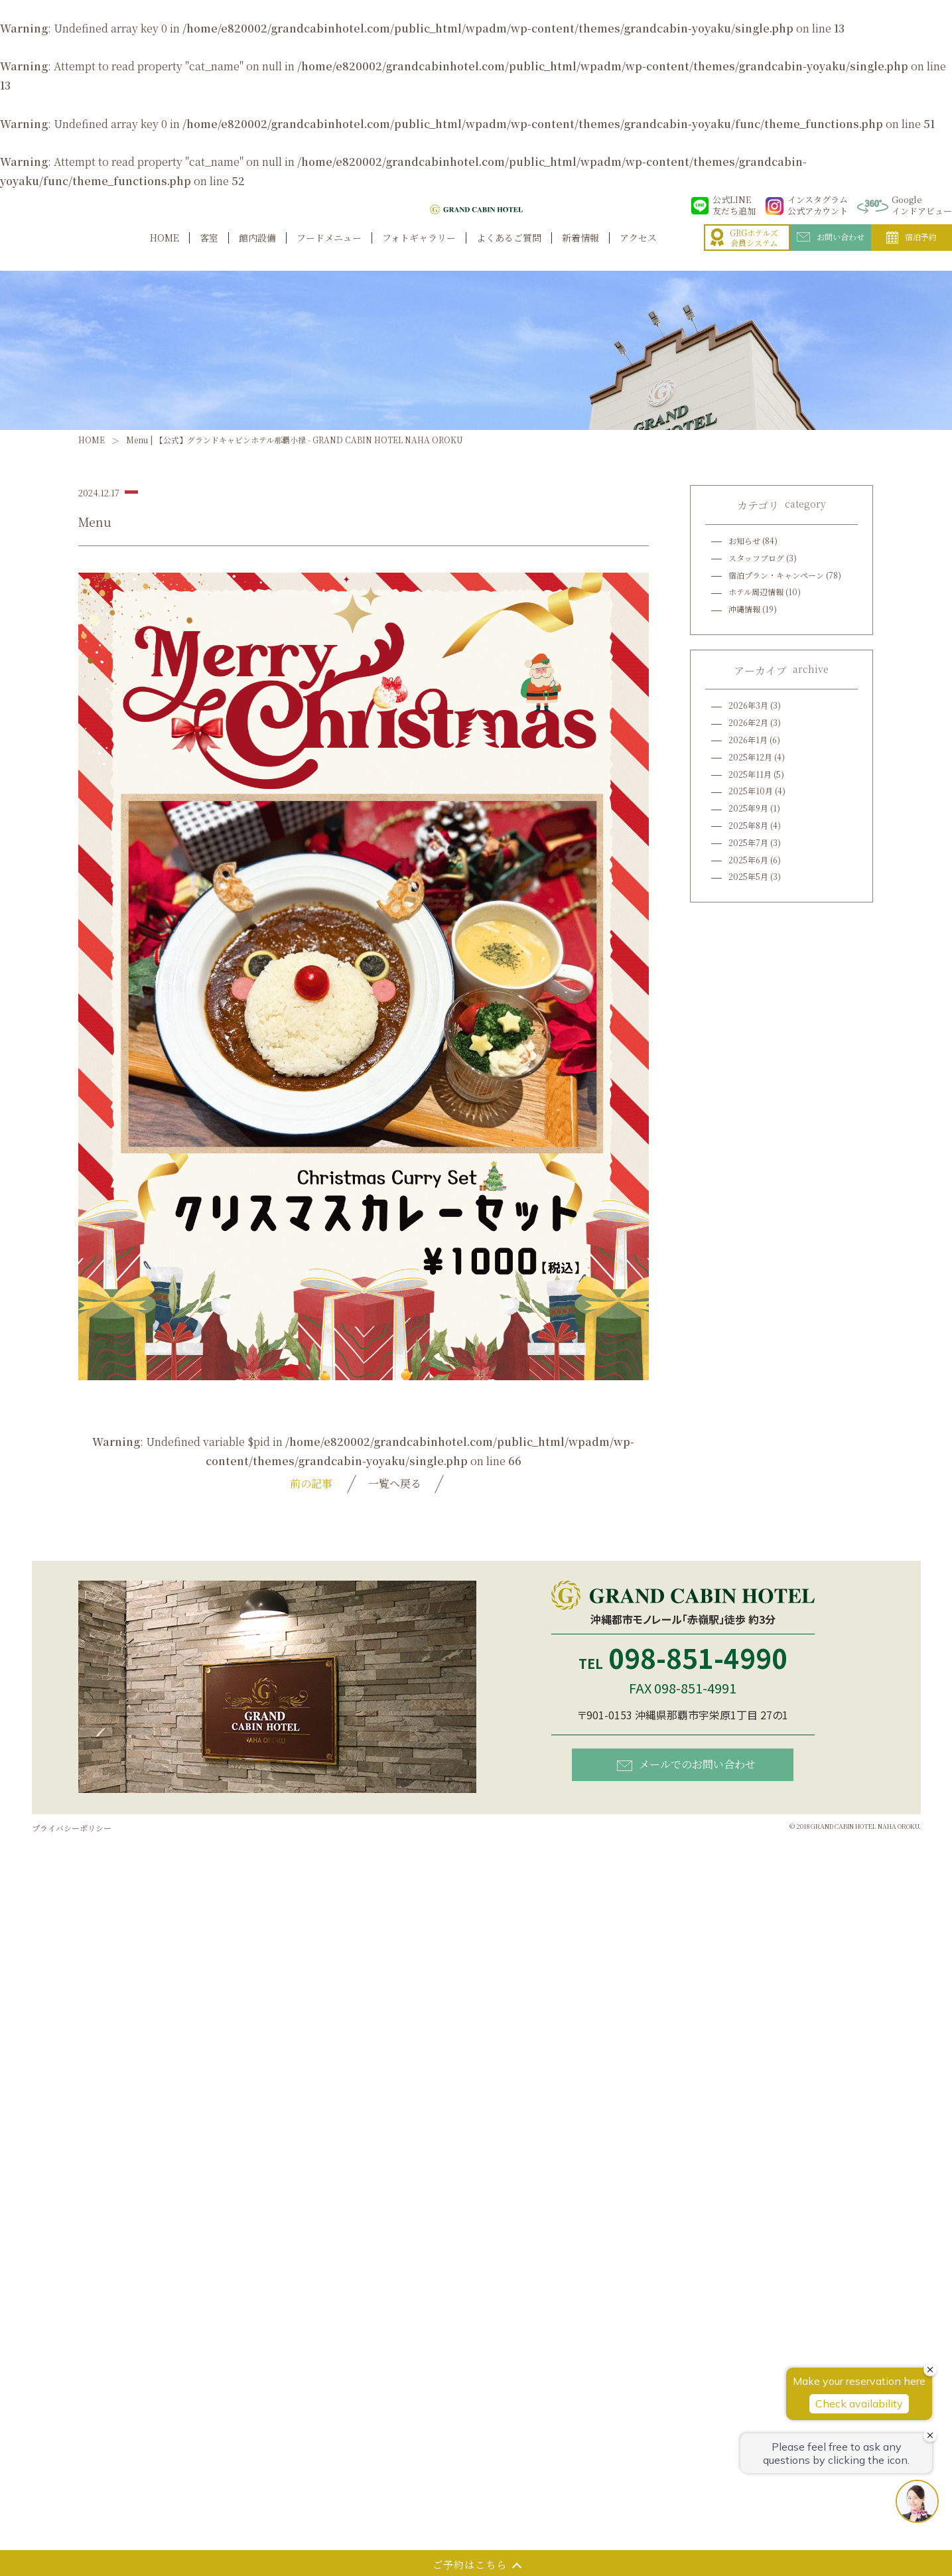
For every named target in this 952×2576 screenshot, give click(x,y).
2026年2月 (748, 722)
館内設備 (257, 251)
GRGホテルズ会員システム (744, 252)
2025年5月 (748, 876)
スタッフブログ (756, 557)
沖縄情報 (744, 608)
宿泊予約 (911, 252)
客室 (209, 251)
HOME (164, 251)
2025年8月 (748, 825)
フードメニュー (329, 251)
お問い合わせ (830, 251)
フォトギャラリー (419, 251)
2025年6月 (748, 859)
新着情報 (580, 251)
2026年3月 (748, 705)
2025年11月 (750, 774)
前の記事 (311, 1483)
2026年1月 (748, 739)
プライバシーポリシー (71, 1827)
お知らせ (744, 540)
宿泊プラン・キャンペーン (776, 575)
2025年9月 (748, 808)
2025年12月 (750, 756)
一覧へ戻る (394, 1483)
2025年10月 (750, 790)
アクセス (638, 251)
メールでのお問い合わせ (686, 1764)
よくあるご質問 (508, 251)
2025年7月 (748, 842)
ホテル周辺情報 (755, 591)
